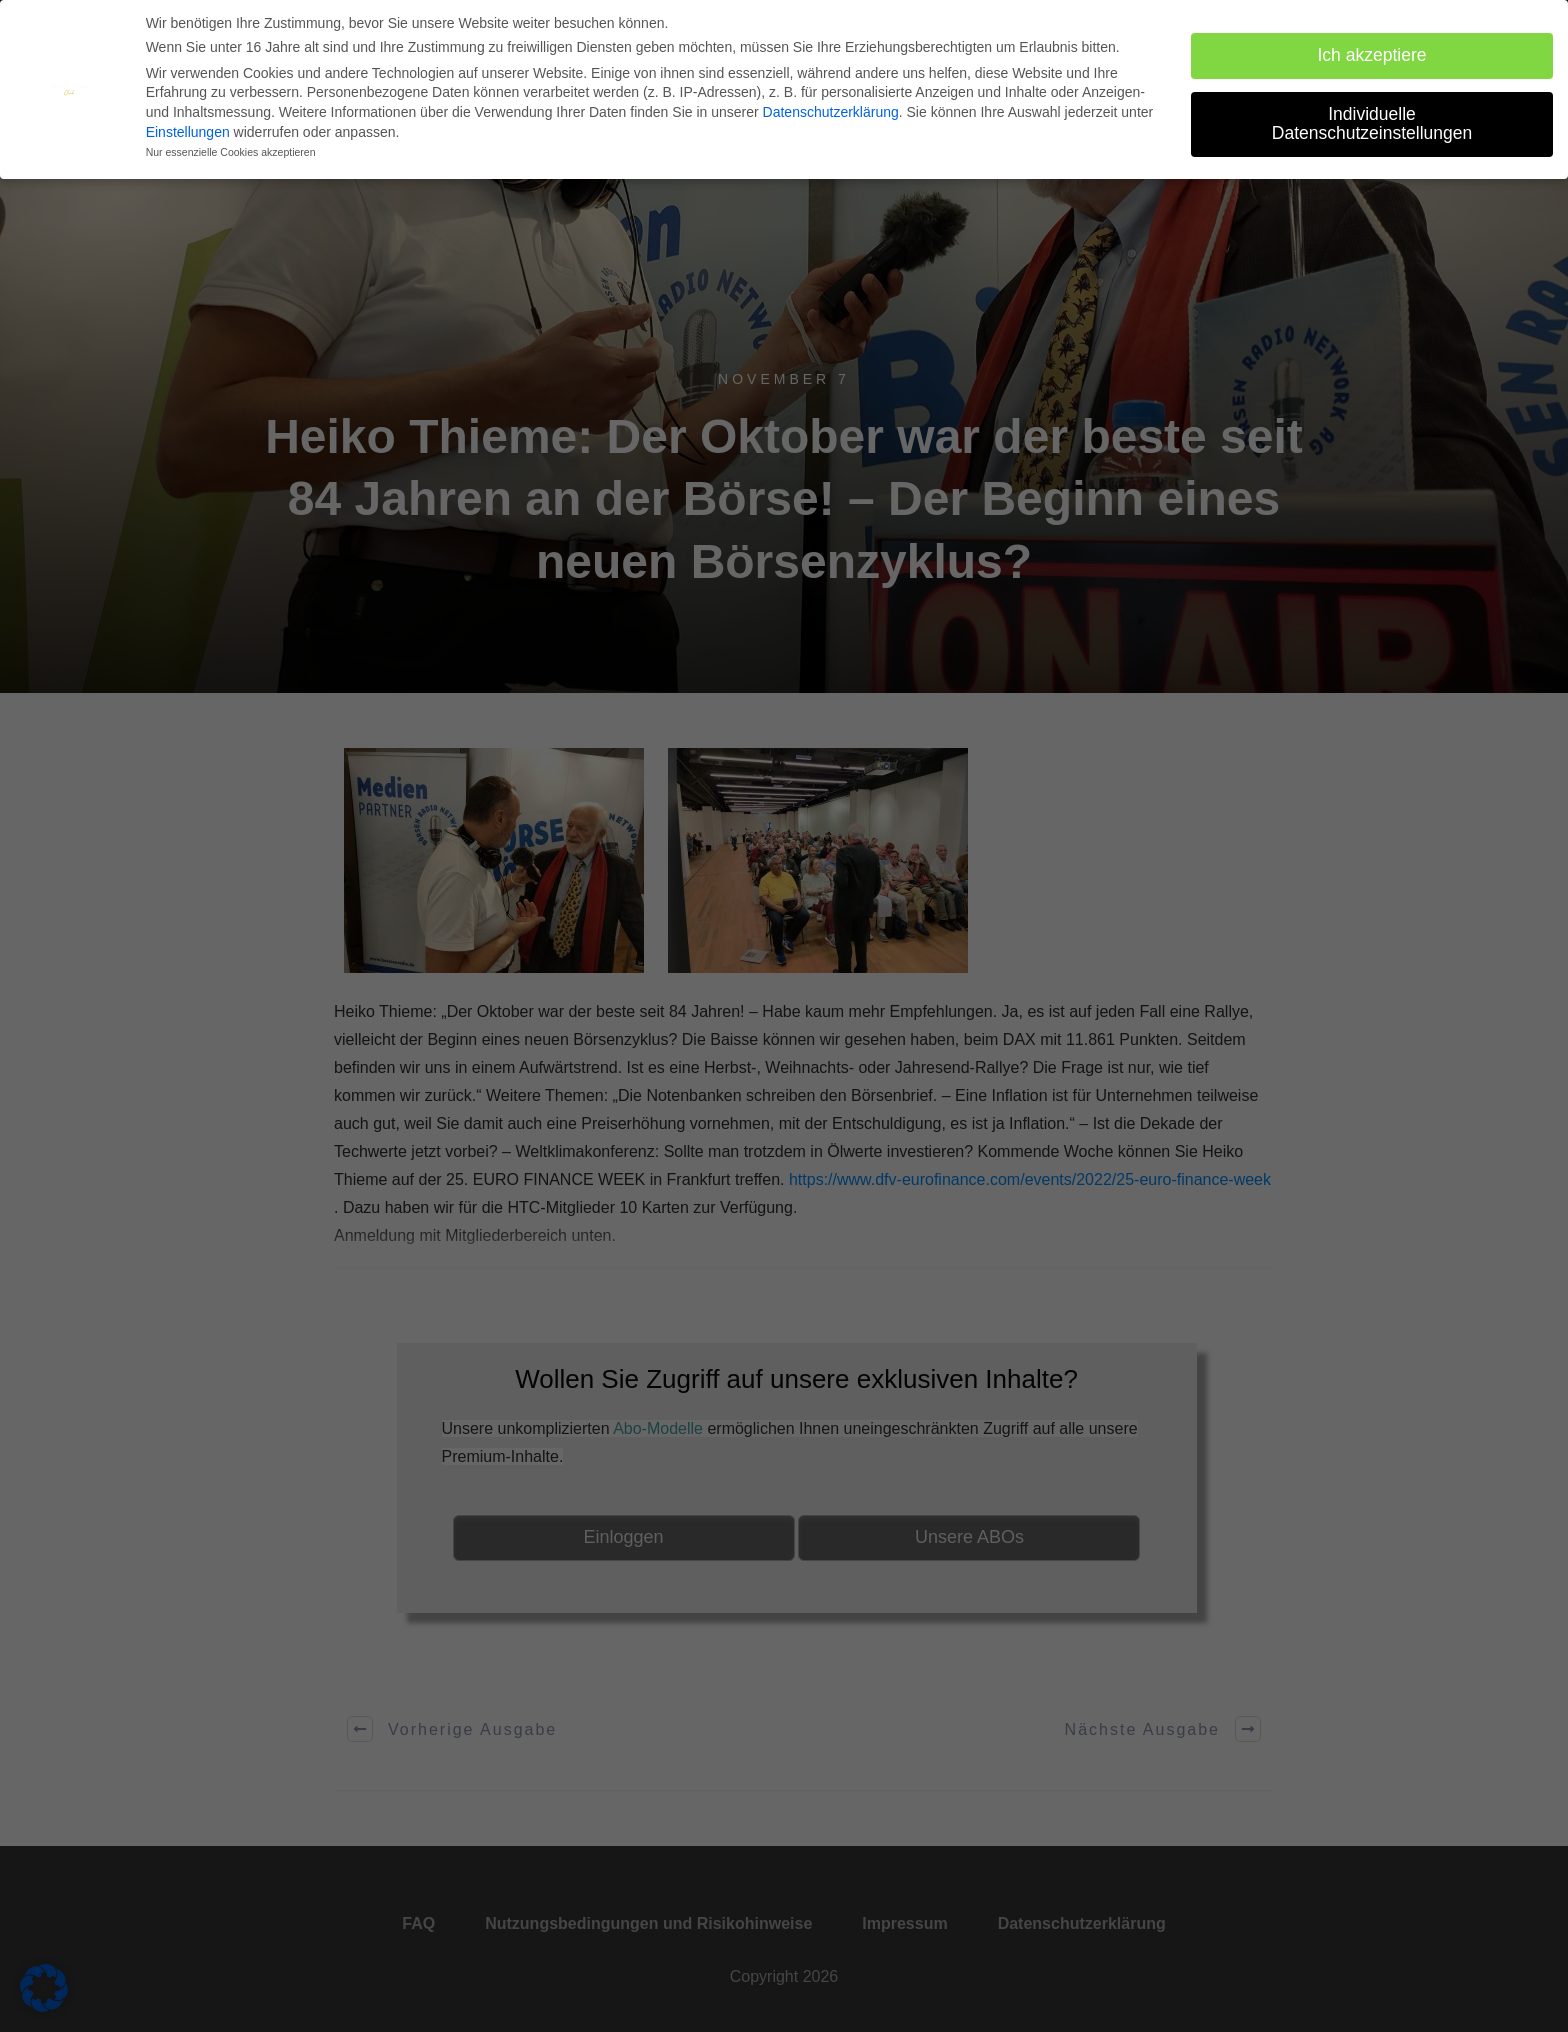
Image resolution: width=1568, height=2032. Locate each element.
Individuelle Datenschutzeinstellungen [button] (1372, 122)
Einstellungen (188, 130)
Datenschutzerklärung (831, 111)
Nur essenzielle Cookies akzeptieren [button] (231, 151)
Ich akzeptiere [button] (1372, 53)
